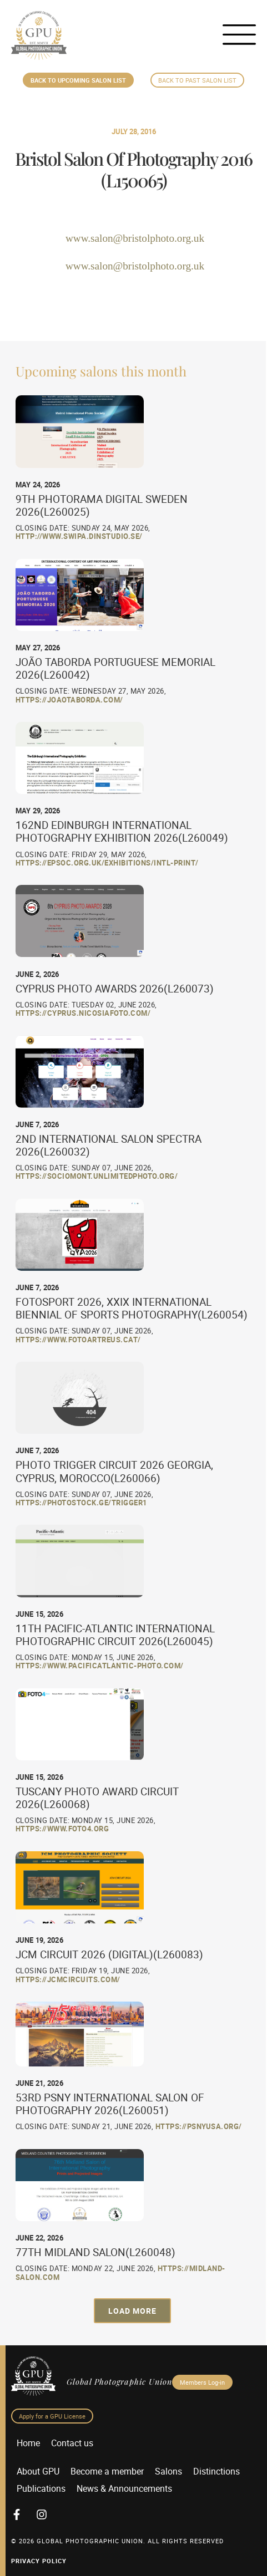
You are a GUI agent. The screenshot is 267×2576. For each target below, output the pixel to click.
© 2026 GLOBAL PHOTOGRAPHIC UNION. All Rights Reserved (117, 2541)
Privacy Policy (39, 2561)
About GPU (38, 2471)
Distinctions (216, 2471)
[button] (132, 2310)
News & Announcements (124, 2488)
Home (28, 2443)
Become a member (107, 2471)
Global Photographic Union (119, 2381)
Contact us (72, 2443)
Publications (41, 2488)
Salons (168, 2471)
